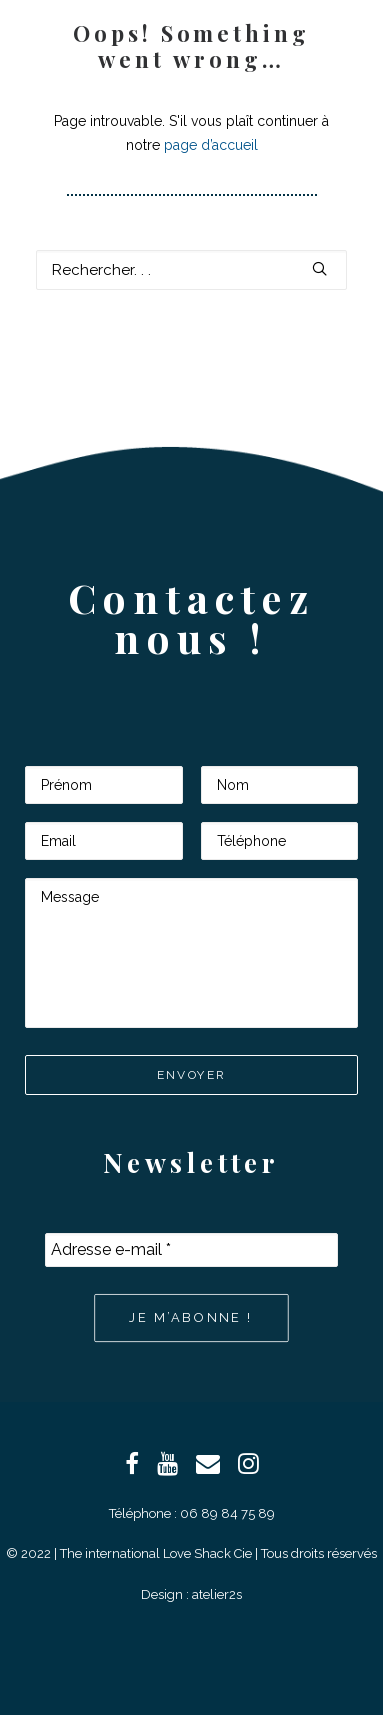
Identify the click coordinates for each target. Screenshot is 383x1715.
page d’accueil (211, 145)
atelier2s (217, 1594)
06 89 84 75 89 (227, 1513)
